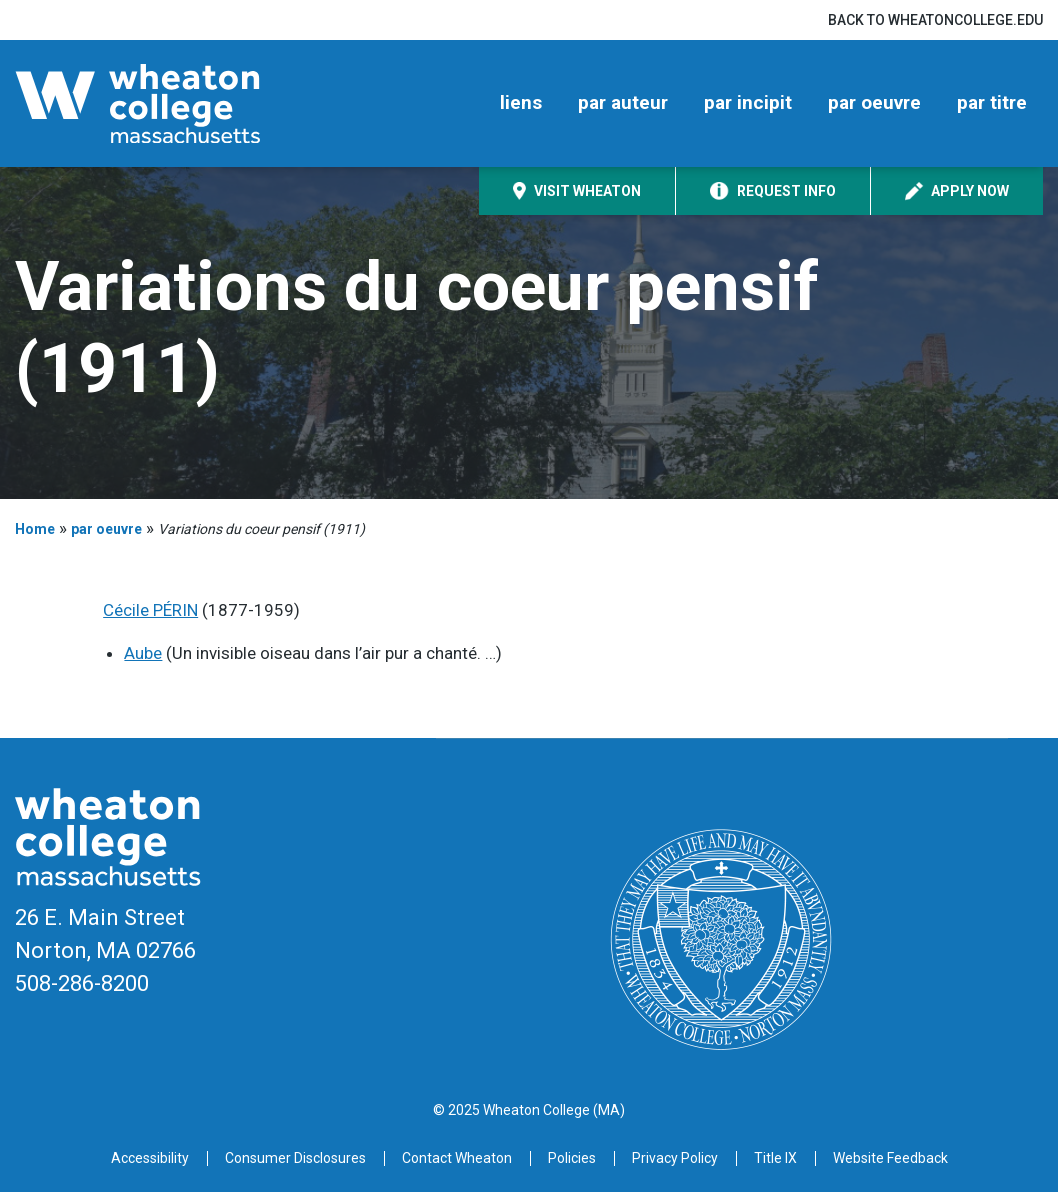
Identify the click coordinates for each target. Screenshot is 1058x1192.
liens (521, 102)
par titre (992, 102)
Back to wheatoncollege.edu (935, 20)
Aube (143, 653)
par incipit (748, 102)
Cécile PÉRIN (150, 610)
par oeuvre (874, 102)
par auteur (623, 102)
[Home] (171, 103)
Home (35, 529)
